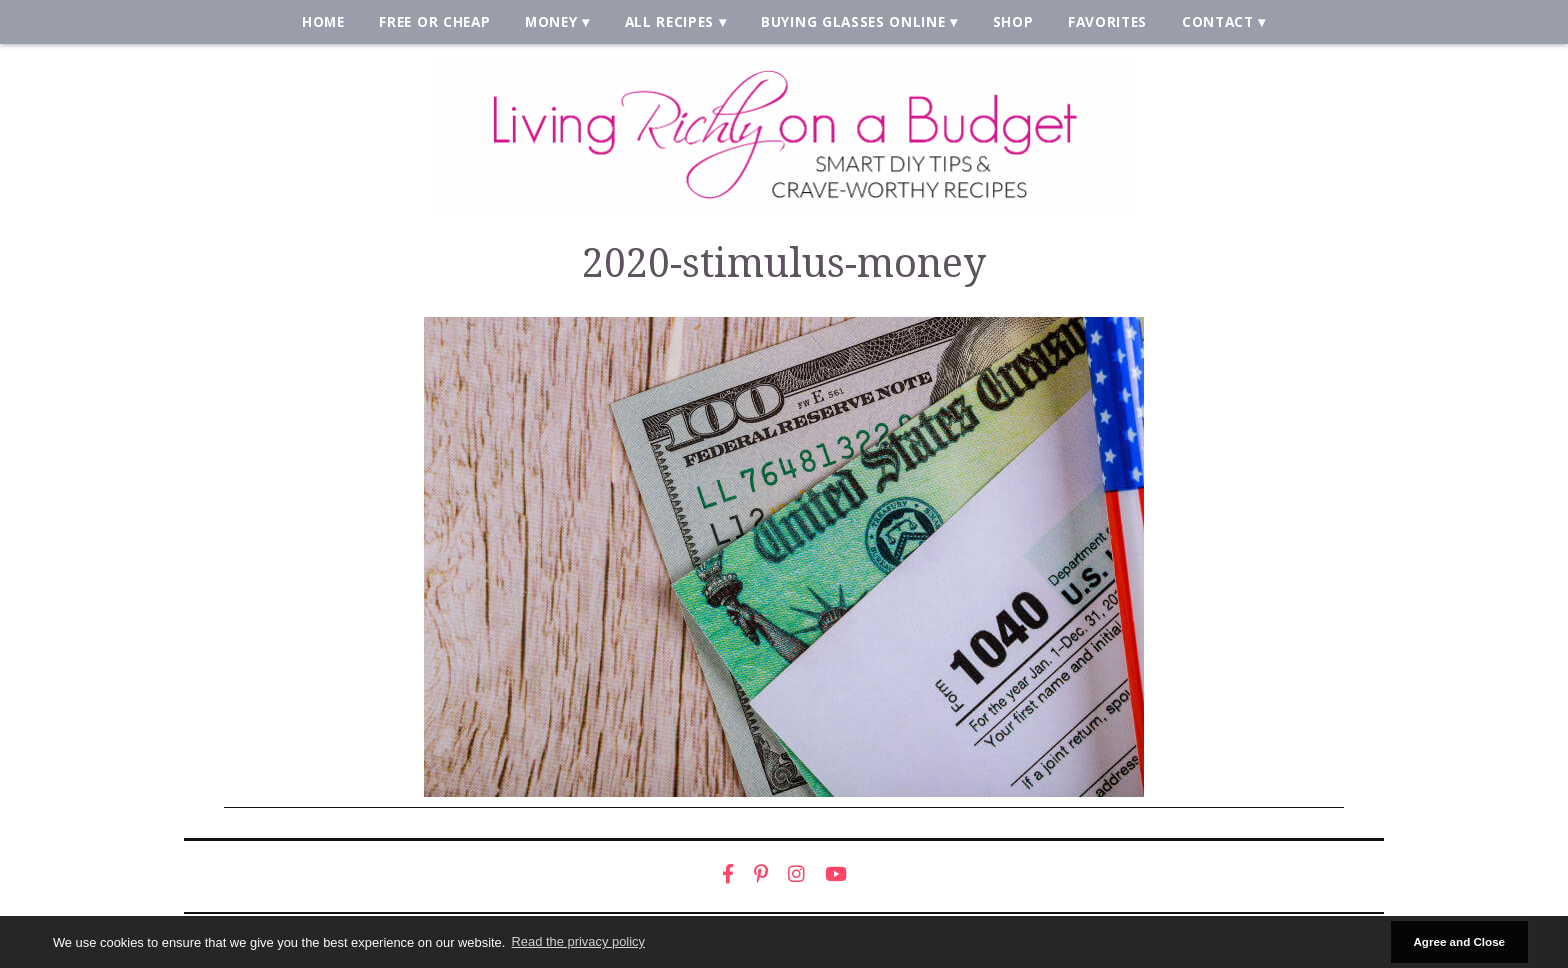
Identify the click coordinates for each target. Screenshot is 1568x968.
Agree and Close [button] (1459, 941)
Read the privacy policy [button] (578, 941)
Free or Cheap (434, 21)
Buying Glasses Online (853, 21)
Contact (1218, 21)
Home (323, 21)
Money (551, 21)
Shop (1013, 21)
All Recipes (670, 21)
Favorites (1107, 21)
